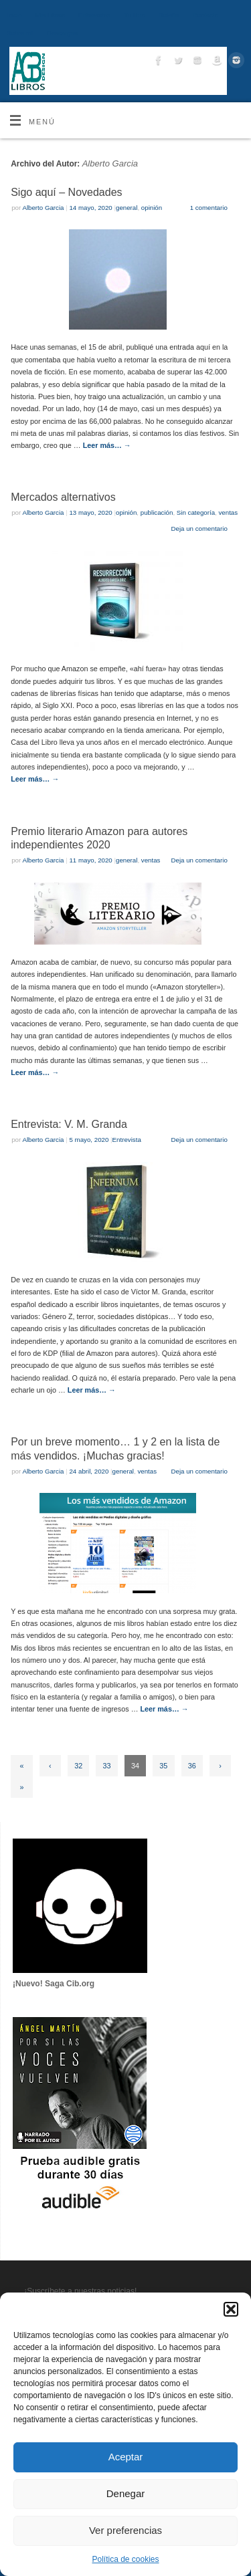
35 (163, 1766)
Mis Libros (50, 15)
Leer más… (107, 445)
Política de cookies (125, 2559)
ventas (228, 512)
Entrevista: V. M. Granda (69, 1124)
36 (192, 1766)
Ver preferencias (125, 2530)
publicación (157, 512)
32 (78, 1766)
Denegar (125, 2493)
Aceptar (125, 2456)
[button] (231, 2309)
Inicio (14, 15)
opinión (151, 207)
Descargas (61, 33)
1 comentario (209, 207)
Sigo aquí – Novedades (66, 192)
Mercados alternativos (63, 497)
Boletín (169, 15)
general (126, 207)
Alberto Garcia (110, 163)
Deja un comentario (199, 528)
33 (107, 1766)
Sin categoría (196, 512)
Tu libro (134, 15)
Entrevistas (94, 15)
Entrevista (126, 1139)
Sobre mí (20, 33)
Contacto (205, 15)
